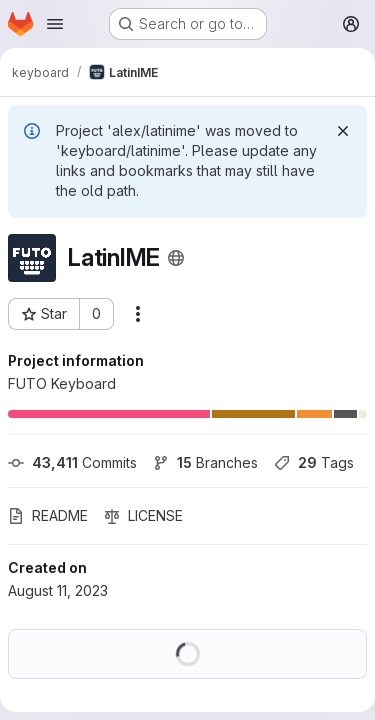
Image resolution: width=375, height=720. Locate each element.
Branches (205, 462)
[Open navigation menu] (55, 24)
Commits (72, 462)
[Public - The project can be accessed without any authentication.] (176, 258)
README (48, 515)
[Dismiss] (343, 131)
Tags (314, 462)
